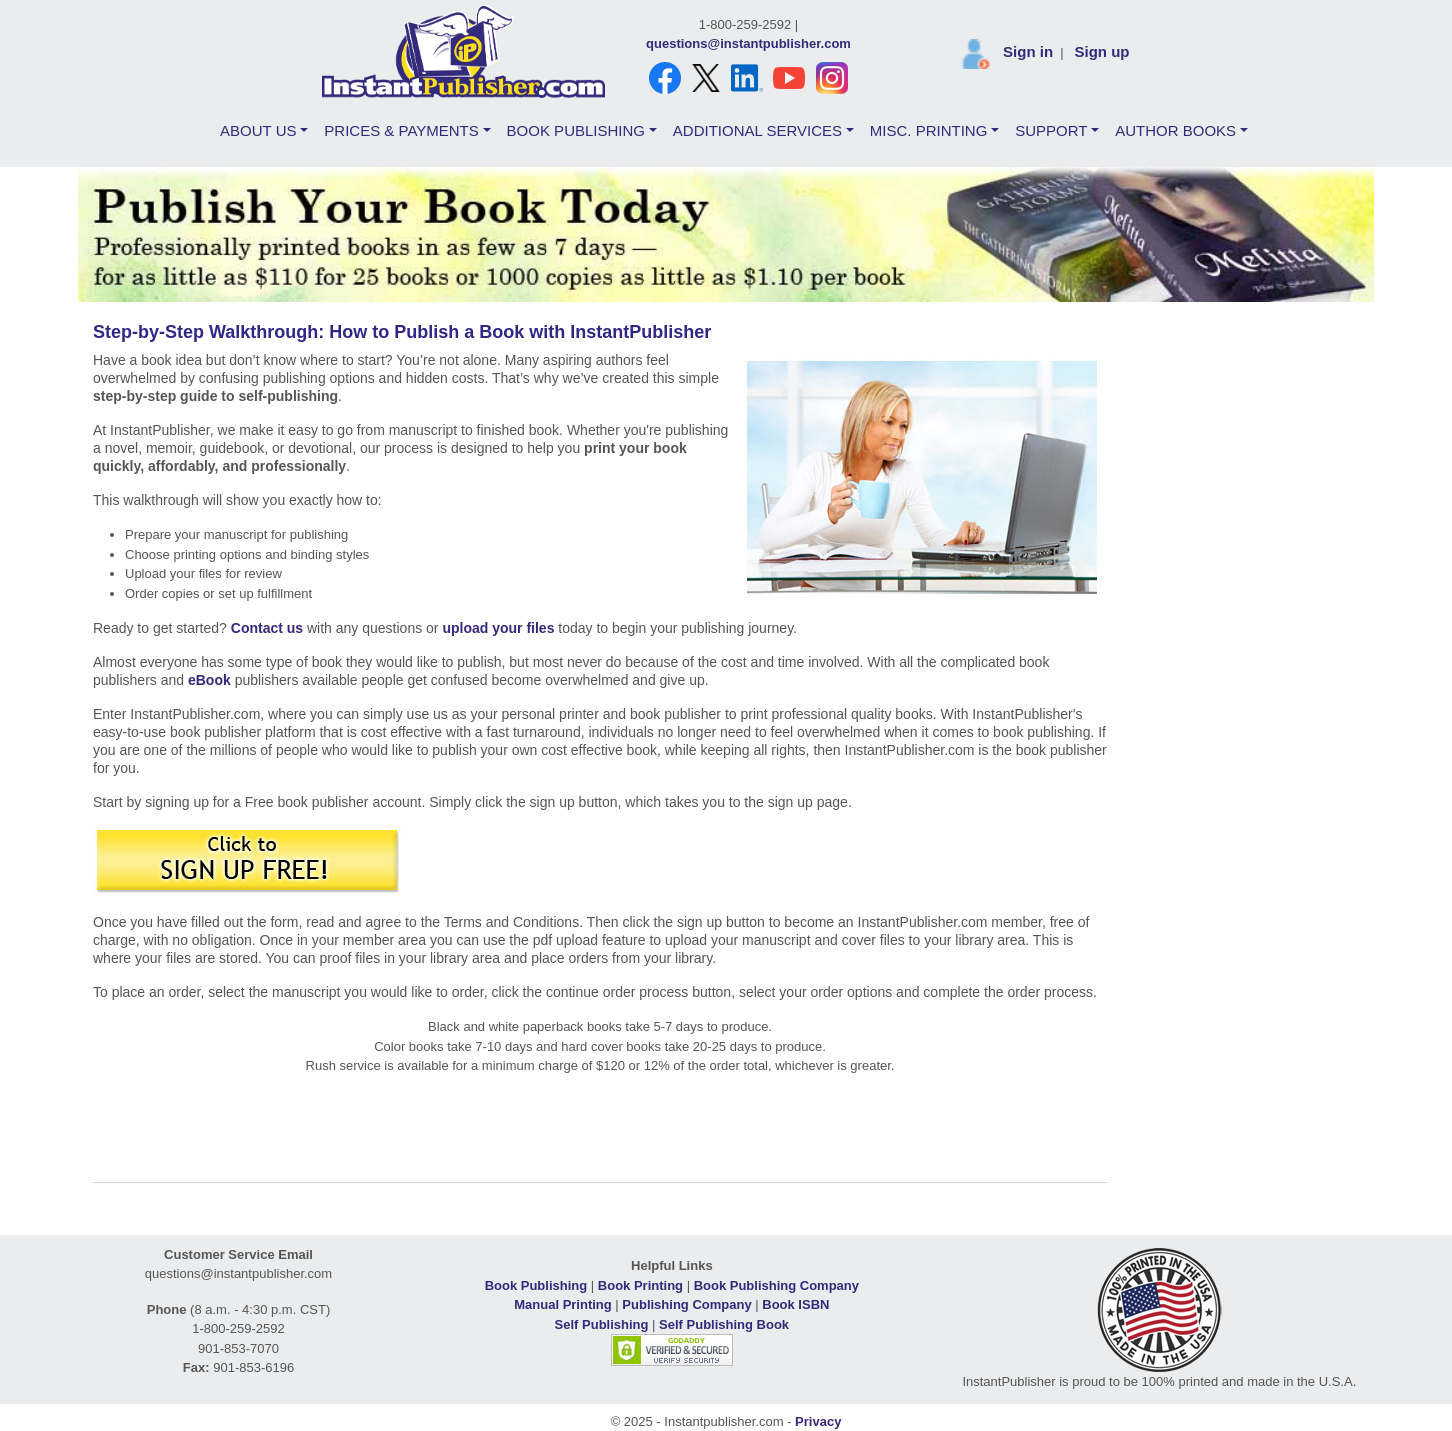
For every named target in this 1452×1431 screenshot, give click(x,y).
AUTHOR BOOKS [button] (1175, 130)
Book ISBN (795, 1304)
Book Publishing (536, 1285)
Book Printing (640, 1285)
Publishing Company (686, 1304)
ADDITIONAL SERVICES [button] (757, 130)
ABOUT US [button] (258, 130)
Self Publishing (602, 1324)
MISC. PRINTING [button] (929, 130)
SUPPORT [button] (1051, 130)
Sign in (1028, 51)
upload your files (498, 628)
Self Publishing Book (724, 1324)
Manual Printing (563, 1304)
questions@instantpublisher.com (748, 43)
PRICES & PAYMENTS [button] (401, 130)
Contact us (267, 628)
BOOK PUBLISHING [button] (576, 130)
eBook (209, 680)
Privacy (818, 1421)
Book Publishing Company (776, 1285)
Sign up (1101, 51)
